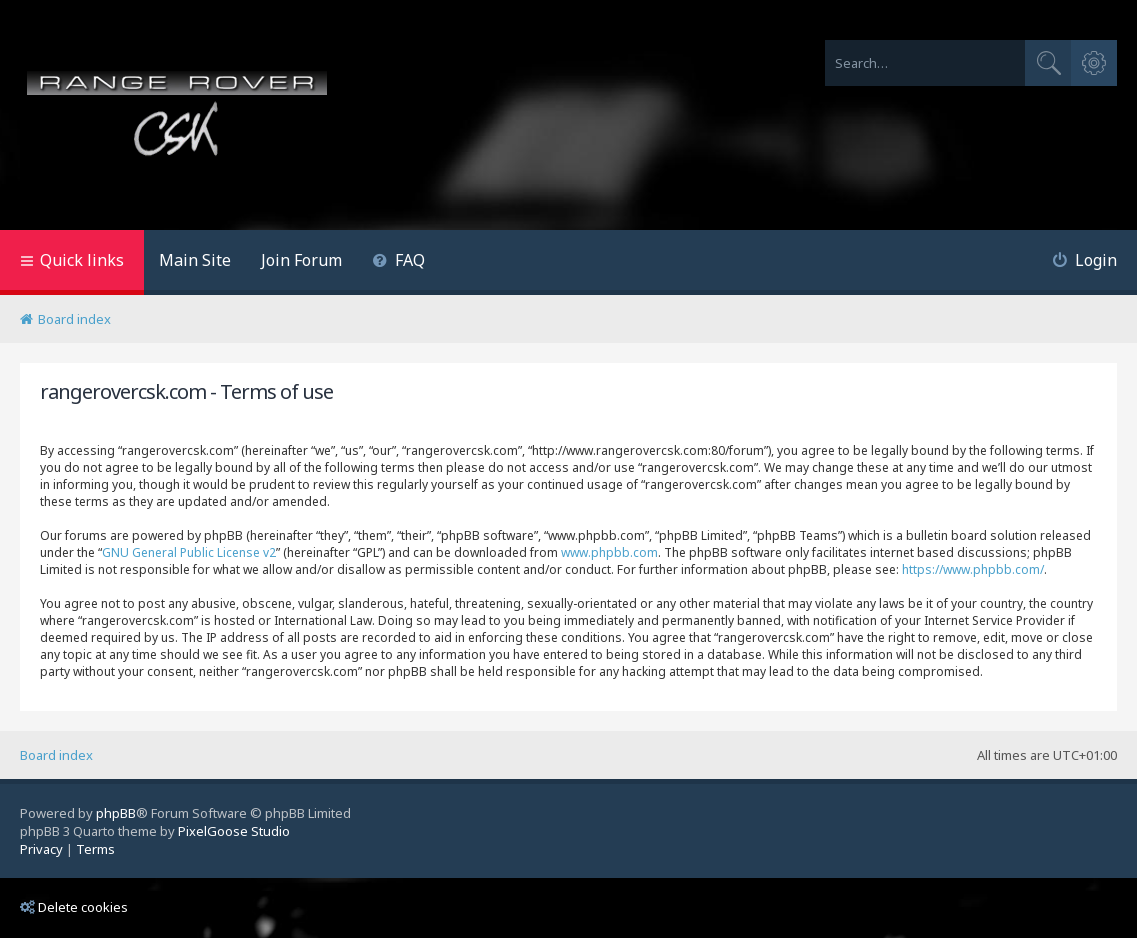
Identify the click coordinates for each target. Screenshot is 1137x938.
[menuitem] (398, 262)
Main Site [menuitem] (195, 260)
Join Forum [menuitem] (301, 260)
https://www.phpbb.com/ (973, 569)
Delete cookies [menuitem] (74, 907)
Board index (56, 755)
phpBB (116, 813)
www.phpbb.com (609, 552)
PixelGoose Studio (234, 831)
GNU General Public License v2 (189, 552)
